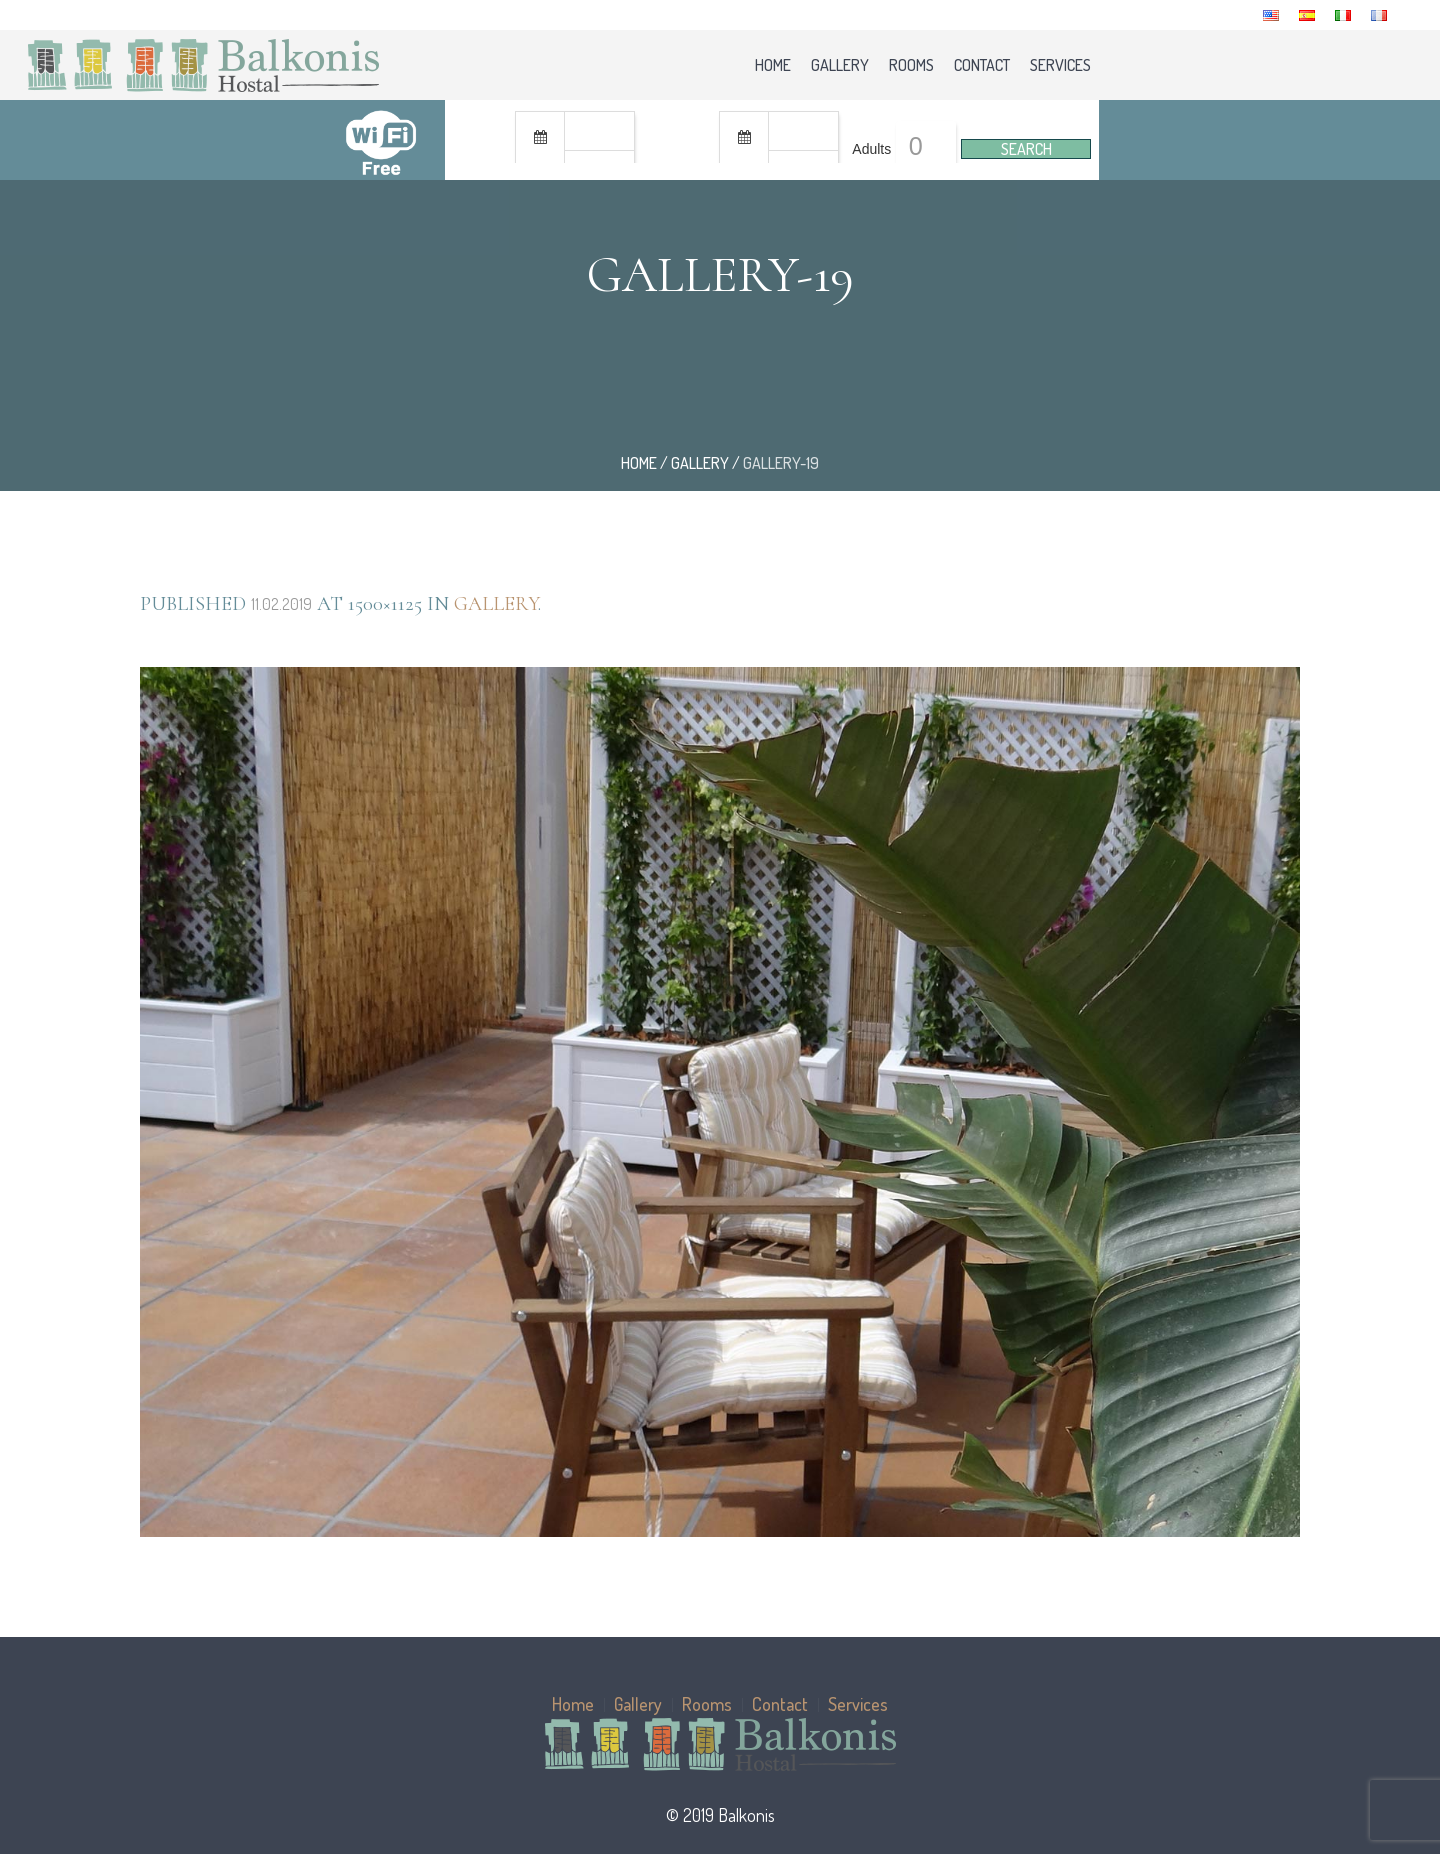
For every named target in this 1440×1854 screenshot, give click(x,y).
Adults (871, 149)
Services (858, 1704)
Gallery (700, 463)
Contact (780, 1704)
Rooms (707, 1704)
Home (639, 463)
